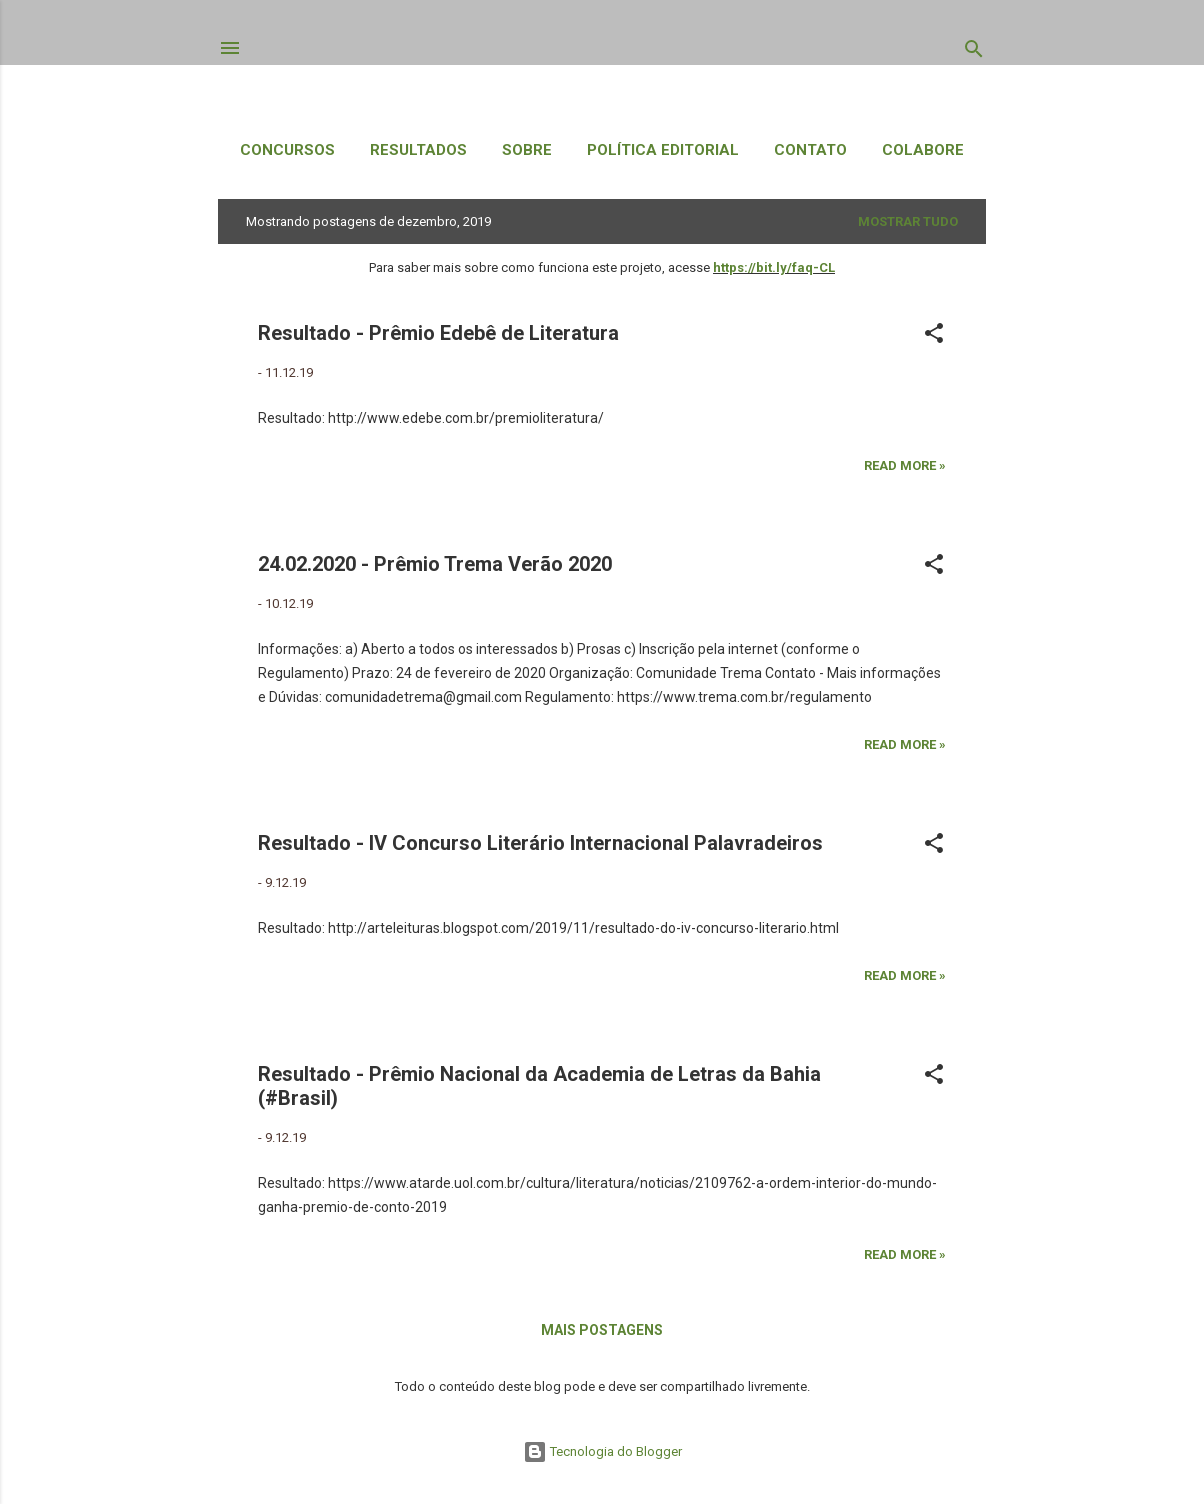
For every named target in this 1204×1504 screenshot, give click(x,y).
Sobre (527, 150)
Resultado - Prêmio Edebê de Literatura (438, 333)
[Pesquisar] (974, 53)
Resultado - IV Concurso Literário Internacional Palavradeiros (540, 843)
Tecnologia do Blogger (602, 1451)
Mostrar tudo (908, 221)
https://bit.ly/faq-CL (774, 267)
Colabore (923, 150)
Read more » (905, 465)
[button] (934, 337)
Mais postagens (602, 1330)
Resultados (418, 150)
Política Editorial (663, 150)
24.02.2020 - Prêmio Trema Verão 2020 (435, 564)
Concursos (287, 150)
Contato (810, 150)
